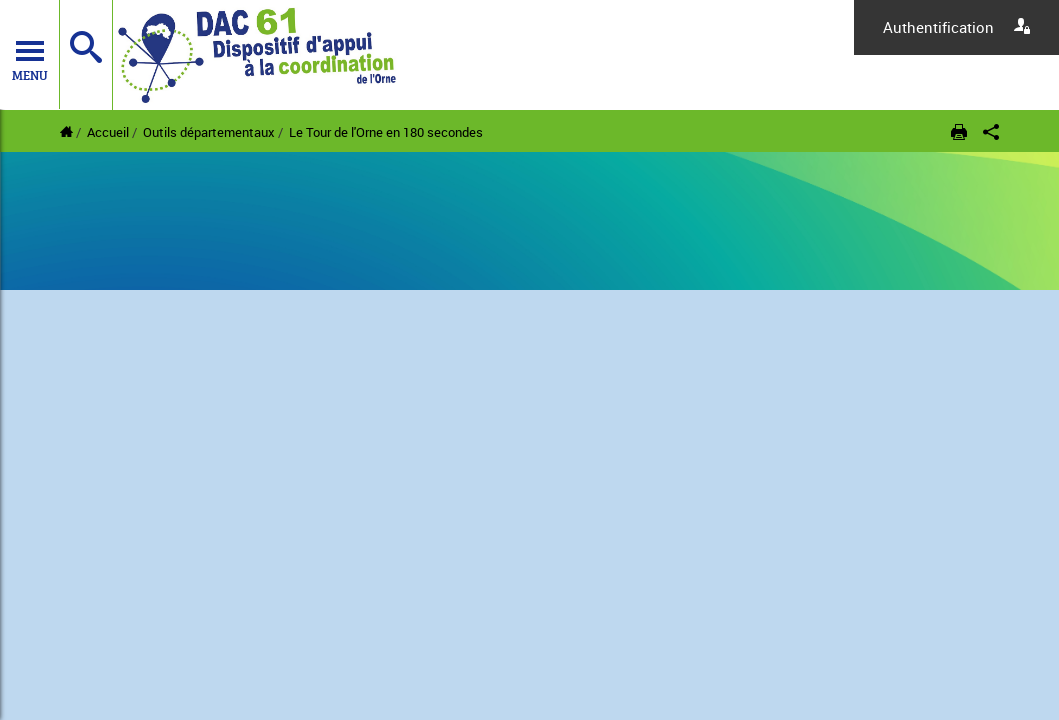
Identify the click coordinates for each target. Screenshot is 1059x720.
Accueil (108, 132)
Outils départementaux (209, 132)
